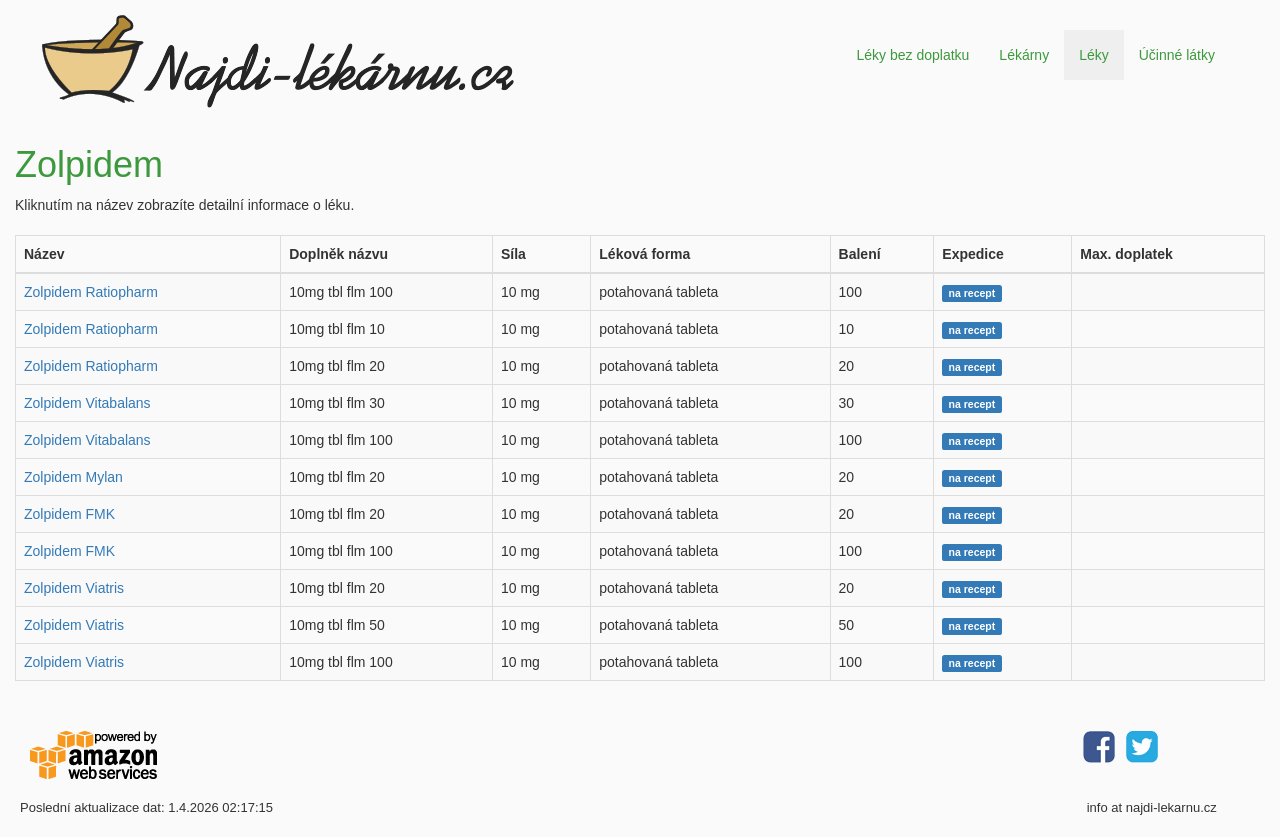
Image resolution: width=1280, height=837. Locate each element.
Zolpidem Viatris (74, 588)
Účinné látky (1177, 55)
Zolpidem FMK (69, 514)
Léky (1094, 55)
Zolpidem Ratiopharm (91, 292)
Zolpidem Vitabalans (87, 403)
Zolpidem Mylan (73, 477)
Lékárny (1024, 55)
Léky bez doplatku (912, 55)
